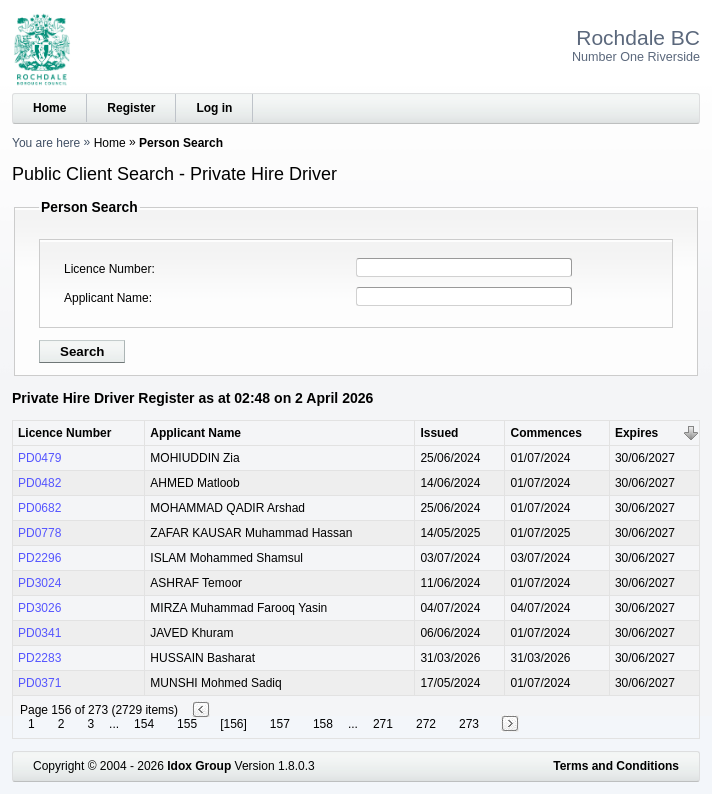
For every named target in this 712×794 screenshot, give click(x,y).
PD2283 (39, 658)
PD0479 (39, 458)
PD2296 (39, 558)
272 (426, 724)
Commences (545, 433)
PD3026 (39, 608)
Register (131, 108)
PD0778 (39, 533)
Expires (636, 433)
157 (280, 724)
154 (144, 724)
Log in (214, 108)
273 (469, 724)
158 (323, 724)
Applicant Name (106, 298)
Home (49, 108)
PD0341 (39, 633)
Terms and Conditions (616, 766)
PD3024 (39, 583)
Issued (439, 433)
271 (383, 724)
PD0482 (39, 483)
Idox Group (199, 766)
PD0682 (39, 508)
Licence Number (107, 269)
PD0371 (39, 683)
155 (187, 724)
